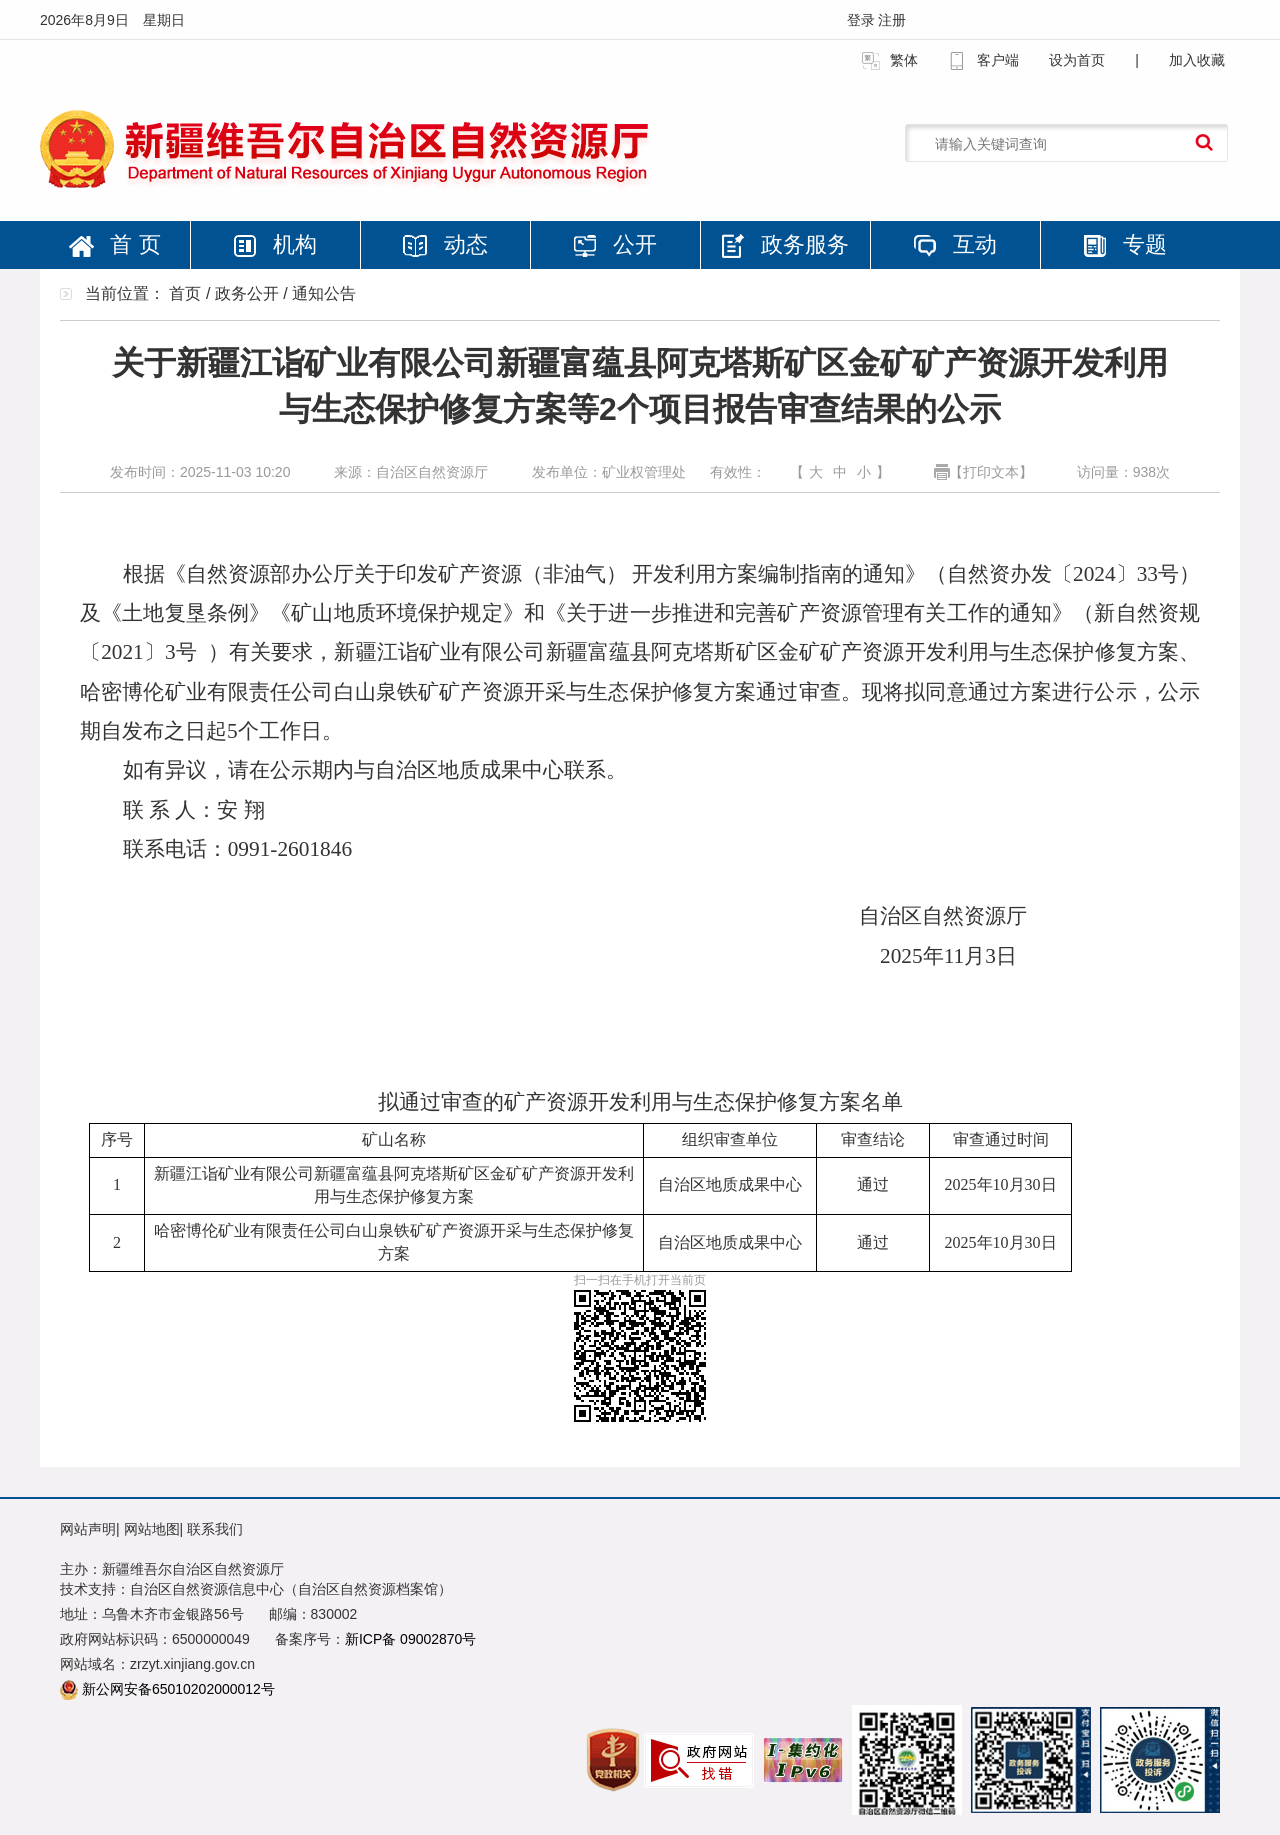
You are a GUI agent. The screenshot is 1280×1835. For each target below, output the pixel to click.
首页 (185, 293)
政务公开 (247, 293)
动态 (445, 244)
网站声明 (88, 1529)
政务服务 (785, 245)
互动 (955, 244)
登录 (863, 20)
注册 (892, 20)
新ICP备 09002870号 (411, 1639)
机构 (275, 244)
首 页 (114, 244)
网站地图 (152, 1529)
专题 (1125, 244)
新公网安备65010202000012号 (178, 1689)
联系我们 (215, 1529)
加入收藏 (1197, 60)
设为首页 (1077, 60)
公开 (615, 244)
